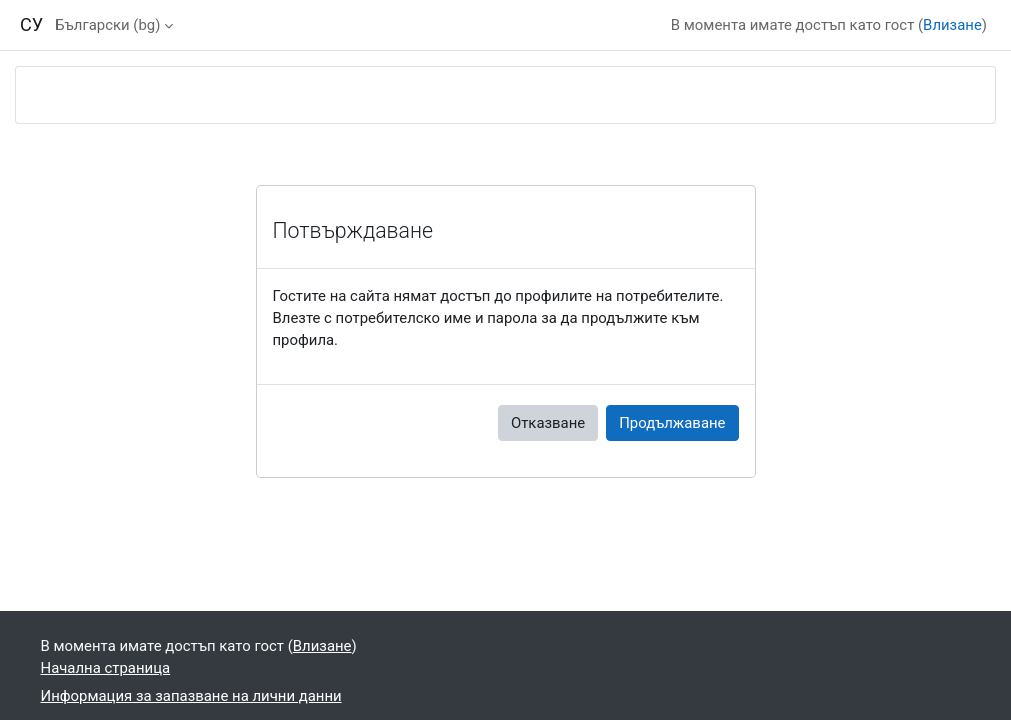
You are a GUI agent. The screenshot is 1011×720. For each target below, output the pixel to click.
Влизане (952, 25)
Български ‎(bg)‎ (107, 25)
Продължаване (672, 423)
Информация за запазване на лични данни (191, 696)
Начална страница (106, 668)
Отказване (548, 423)
